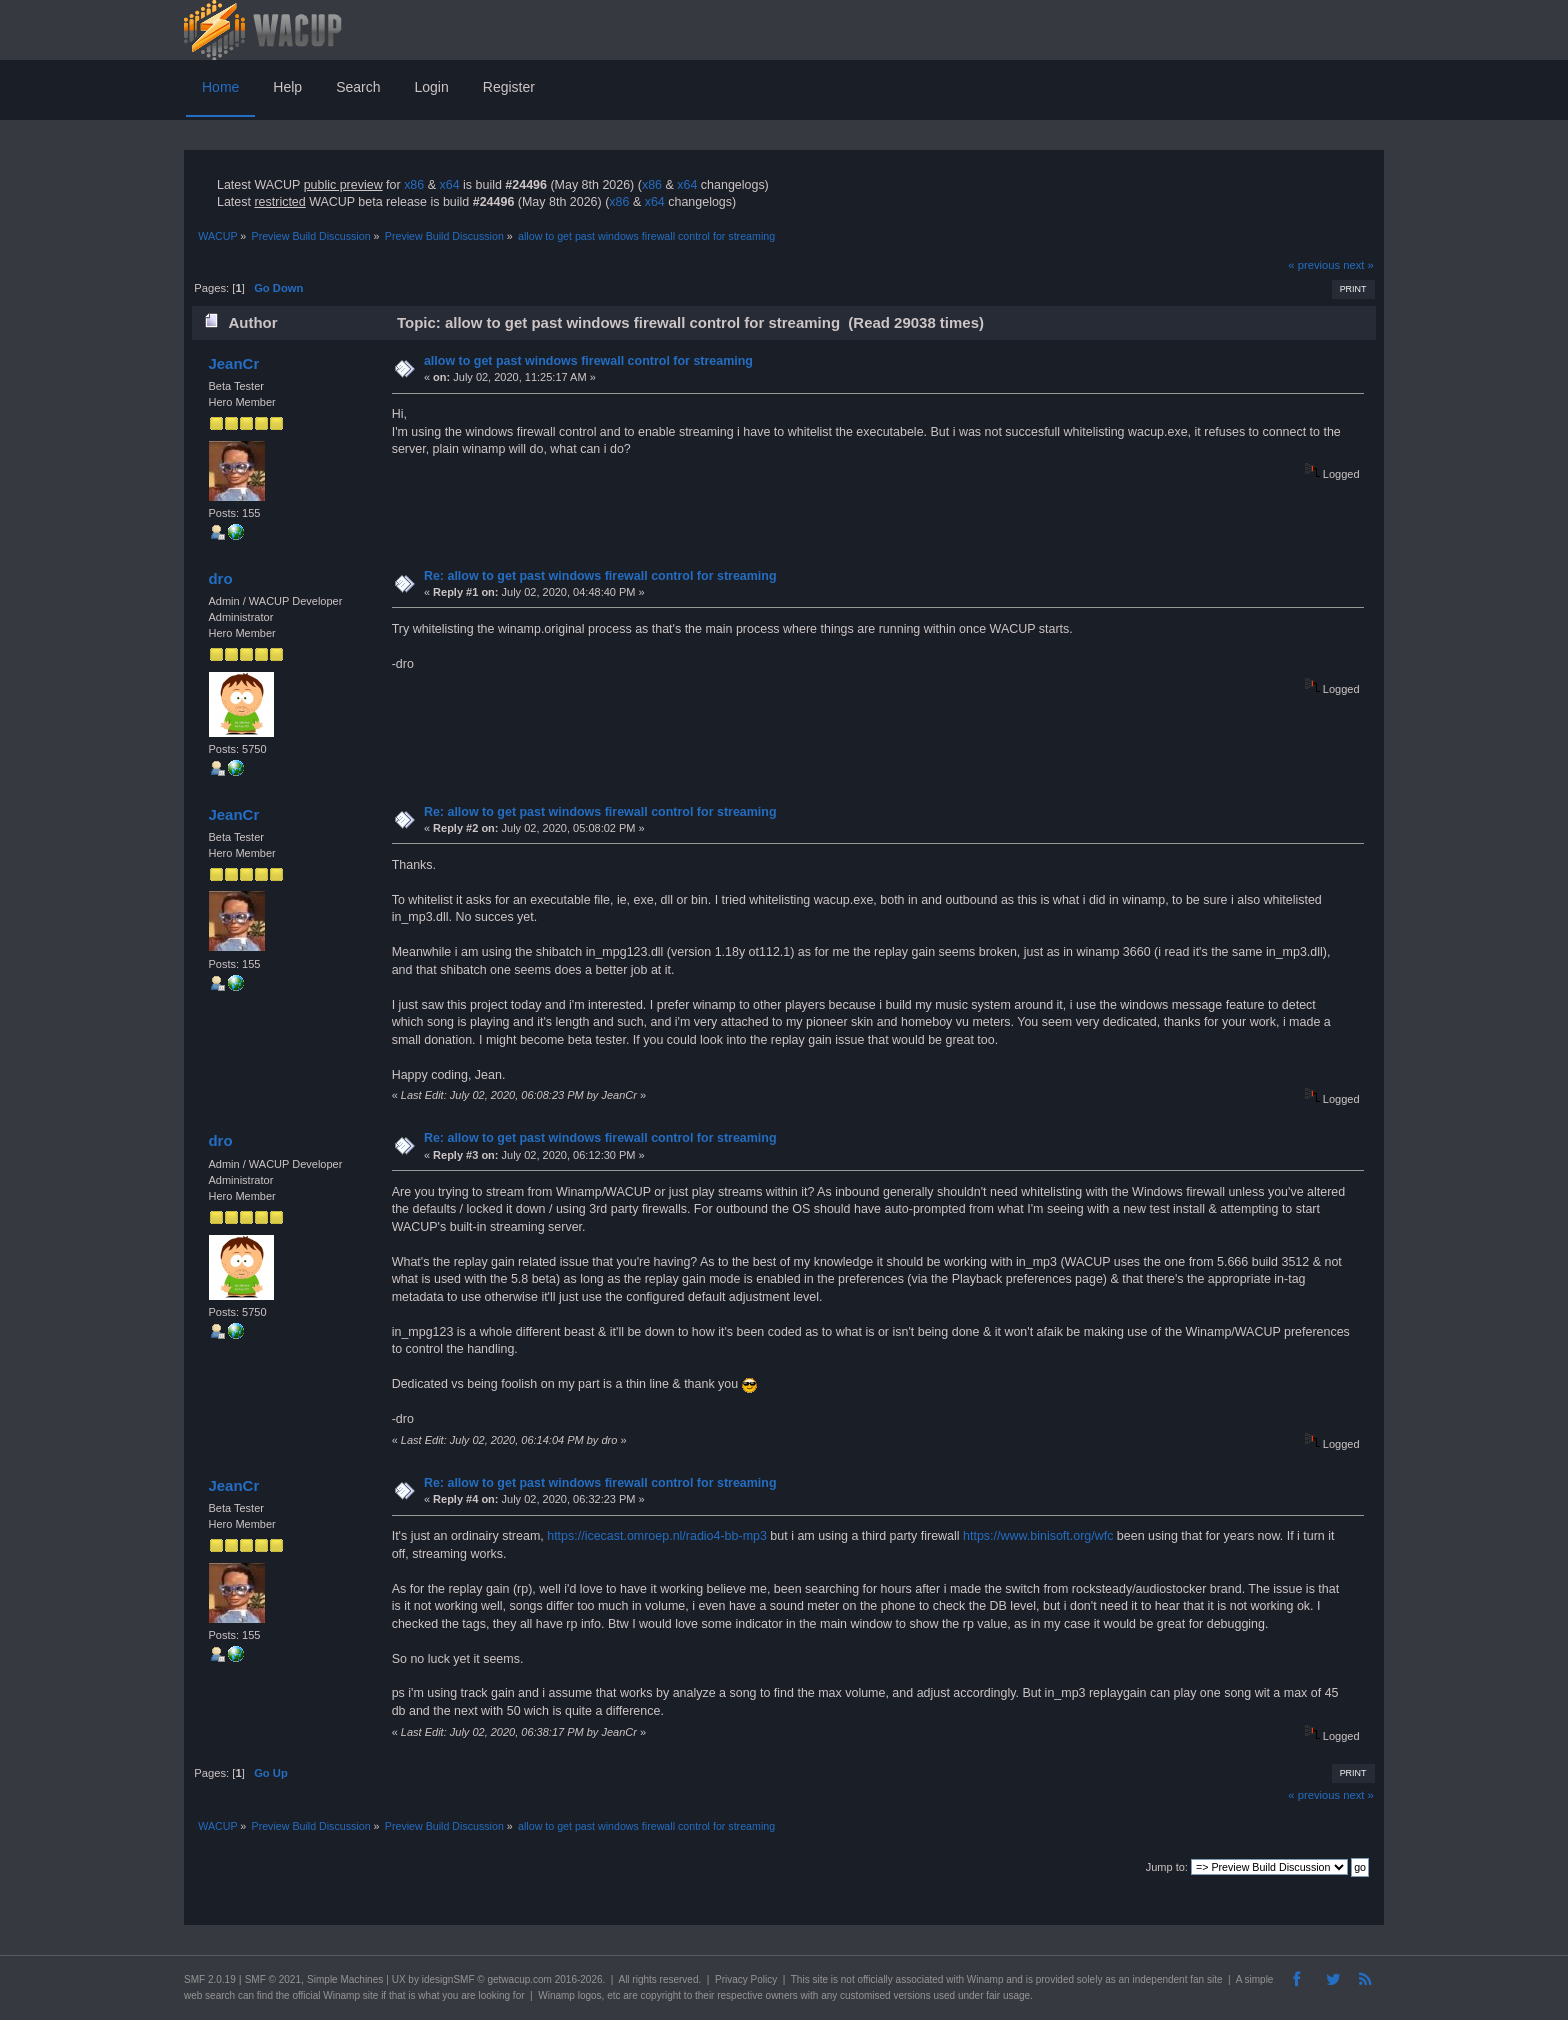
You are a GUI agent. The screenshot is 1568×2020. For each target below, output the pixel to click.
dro (220, 578)
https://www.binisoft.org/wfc (1038, 1536)
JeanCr (233, 363)
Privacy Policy (746, 1979)
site (820, 1979)
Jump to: (1167, 1867)
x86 (414, 185)
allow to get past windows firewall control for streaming (588, 361)
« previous (1314, 265)
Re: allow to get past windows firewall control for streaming (600, 576)
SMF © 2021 (273, 1979)
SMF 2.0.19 (210, 1979)
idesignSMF (448, 1979)
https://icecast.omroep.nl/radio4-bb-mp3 (657, 1536)
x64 (449, 185)
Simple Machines (345, 1979)
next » (1358, 265)
